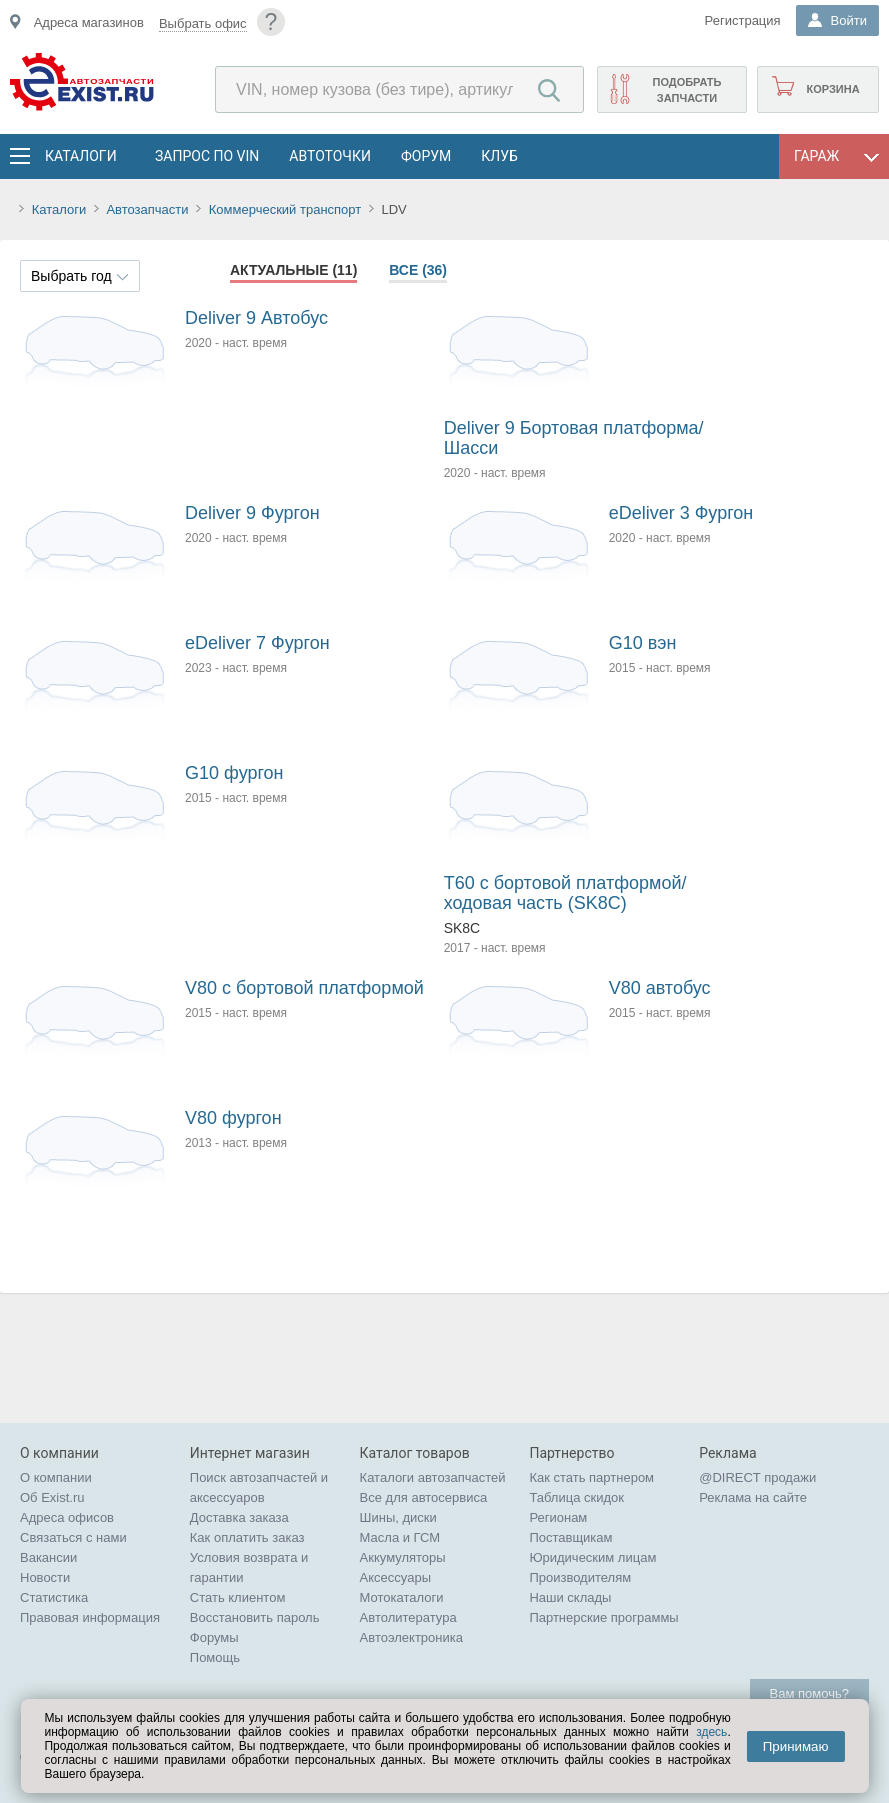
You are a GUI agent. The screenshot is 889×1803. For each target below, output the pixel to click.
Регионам (558, 1517)
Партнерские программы (603, 1617)
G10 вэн (643, 643)
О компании (56, 1477)
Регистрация (743, 20)
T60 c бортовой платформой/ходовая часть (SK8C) (565, 893)
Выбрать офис (203, 23)
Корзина (832, 89)
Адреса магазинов (89, 22)
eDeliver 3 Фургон (681, 513)
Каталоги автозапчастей (433, 1477)
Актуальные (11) (293, 270)
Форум (426, 156)
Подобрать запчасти (686, 90)
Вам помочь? (809, 1693)
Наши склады (570, 1597)
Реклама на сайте (753, 1497)
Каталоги (80, 156)
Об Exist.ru (52, 1497)
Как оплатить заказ (247, 1537)
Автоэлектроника (411, 1637)
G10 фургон (234, 773)
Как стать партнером (591, 1477)
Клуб (499, 156)
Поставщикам (570, 1537)
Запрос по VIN (207, 156)
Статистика (54, 1597)
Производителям (580, 1577)
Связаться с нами (73, 1537)
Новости (45, 1577)
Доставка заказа (239, 1517)
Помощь (215, 1657)
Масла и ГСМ (400, 1537)
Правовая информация (90, 1617)
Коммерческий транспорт (285, 209)
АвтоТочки (330, 156)
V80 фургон (233, 1118)
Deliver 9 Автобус (256, 318)
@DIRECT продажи (757, 1477)
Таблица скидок (576, 1497)
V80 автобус (660, 988)
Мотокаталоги (402, 1597)
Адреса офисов (67, 1517)
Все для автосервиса (424, 1497)
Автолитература (408, 1617)
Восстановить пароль (255, 1617)
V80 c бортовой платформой (304, 988)
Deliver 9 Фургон (252, 513)
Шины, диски (398, 1517)
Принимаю (796, 1746)
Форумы (214, 1637)
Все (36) (418, 270)
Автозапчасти (147, 209)
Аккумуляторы (403, 1557)
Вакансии (48, 1557)
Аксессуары (395, 1577)
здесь (711, 1732)
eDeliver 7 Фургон (257, 643)
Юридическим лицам (592, 1557)
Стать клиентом (238, 1597)
